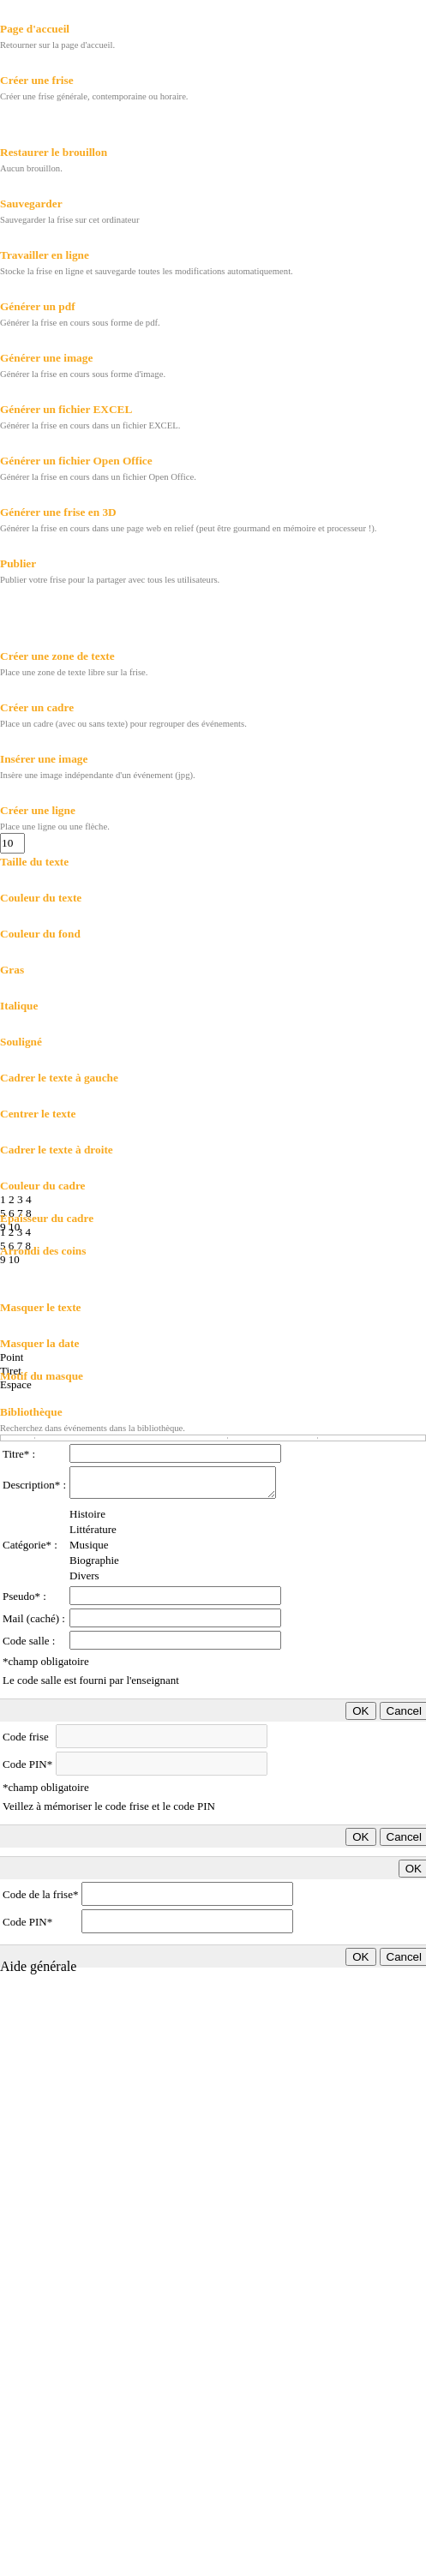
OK (360, 1710)
